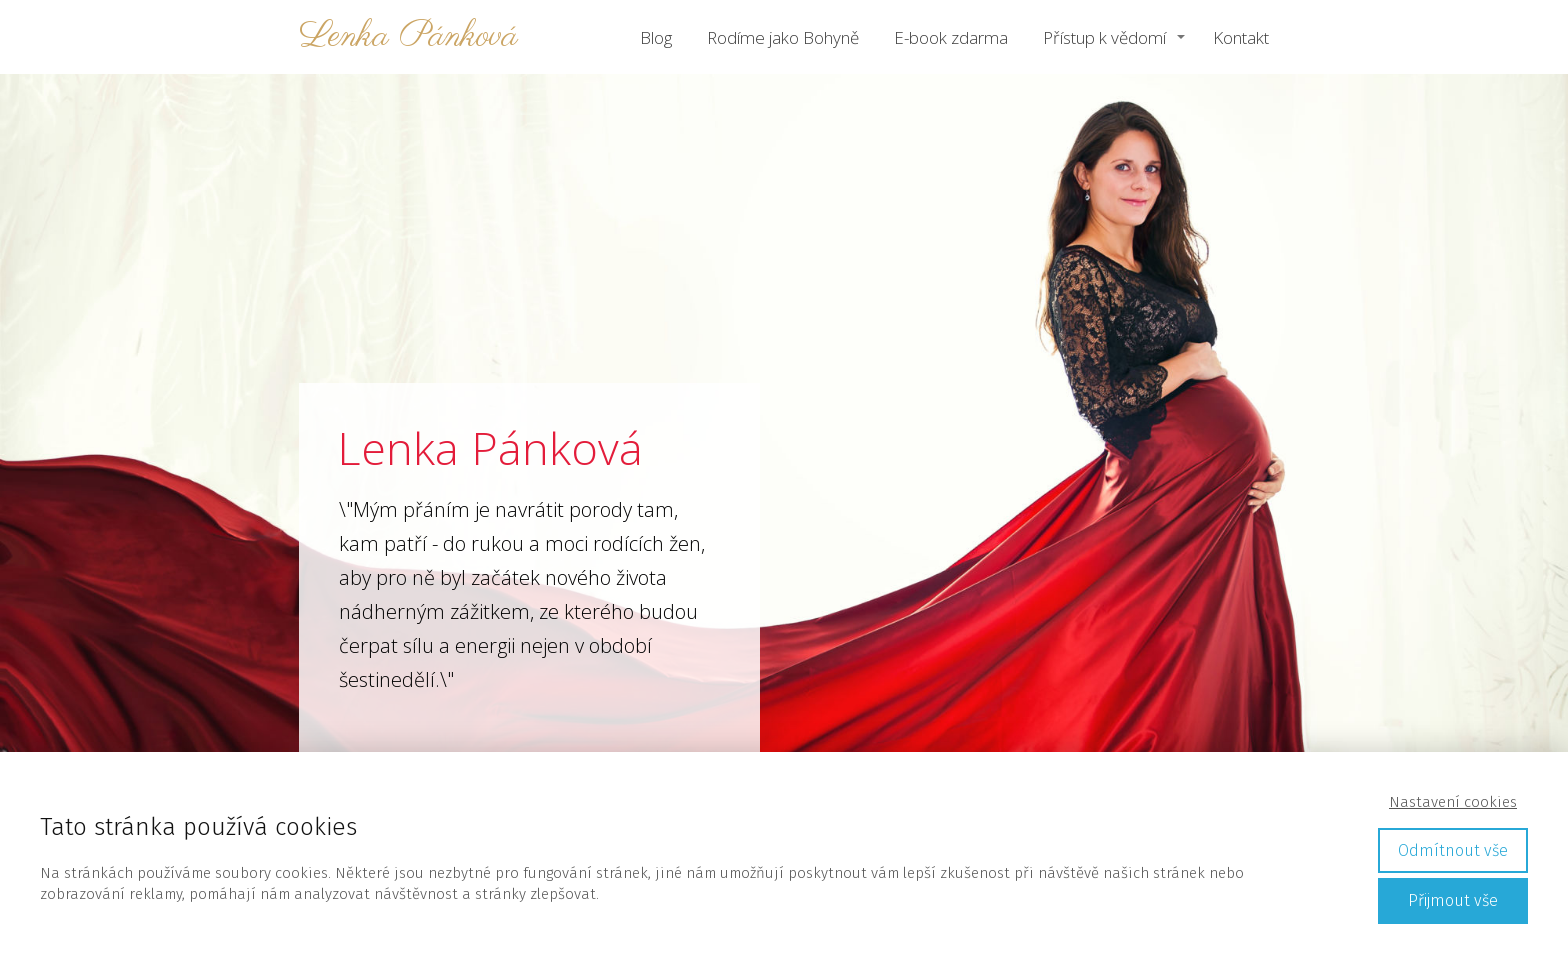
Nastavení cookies (1453, 802)
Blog (656, 37)
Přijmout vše (1453, 900)
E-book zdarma (951, 37)
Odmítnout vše (1453, 850)
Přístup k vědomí (1104, 37)
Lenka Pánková (408, 37)
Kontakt (1241, 37)
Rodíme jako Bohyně (783, 37)
